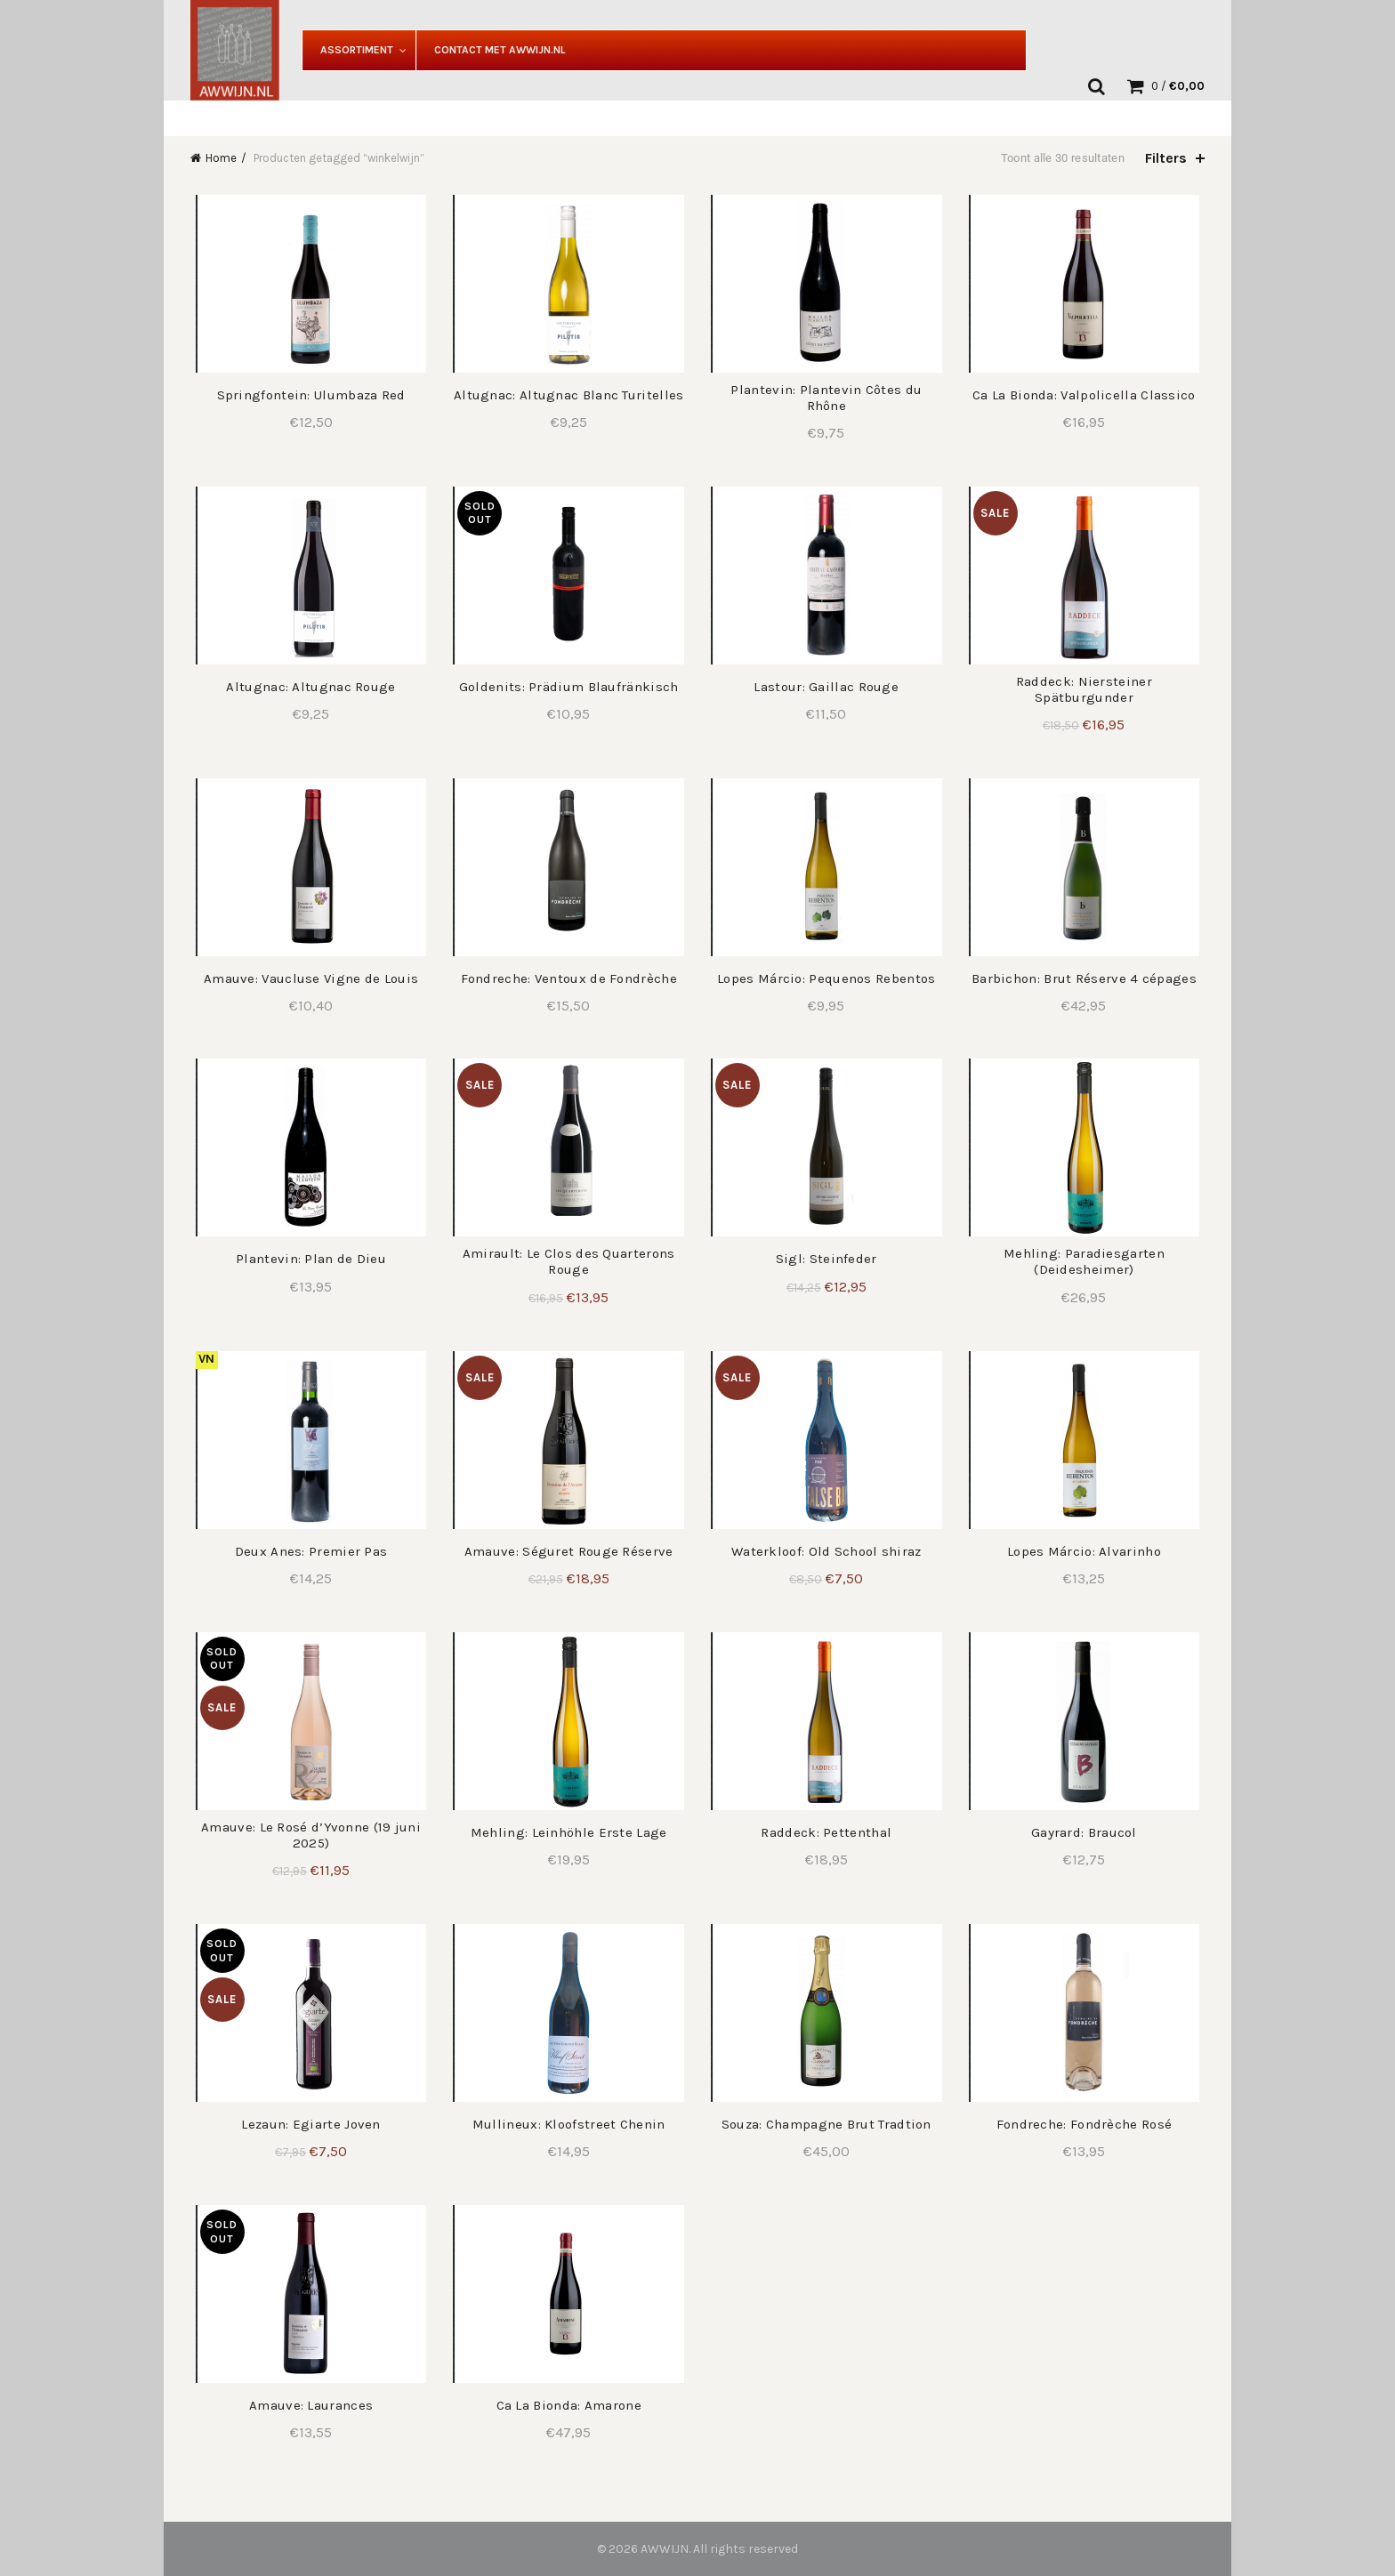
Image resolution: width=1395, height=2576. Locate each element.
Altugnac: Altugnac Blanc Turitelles (568, 395)
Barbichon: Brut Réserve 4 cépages (1087, 978)
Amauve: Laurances (307, 2405)
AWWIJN (665, 2548)
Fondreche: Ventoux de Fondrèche (567, 978)
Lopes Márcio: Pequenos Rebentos (828, 978)
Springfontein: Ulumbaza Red (307, 395)
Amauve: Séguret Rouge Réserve (567, 1551)
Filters (1166, 157)
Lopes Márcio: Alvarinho (1088, 1551)
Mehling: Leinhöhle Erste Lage (567, 1832)
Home (221, 158)
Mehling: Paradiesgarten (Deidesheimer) (1087, 1261)
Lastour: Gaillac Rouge (827, 687)
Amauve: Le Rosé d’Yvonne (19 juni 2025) (307, 1835)
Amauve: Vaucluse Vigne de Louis (307, 978)
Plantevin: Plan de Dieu (307, 1259)
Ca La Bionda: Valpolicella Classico (1088, 395)
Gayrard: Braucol (1088, 1832)
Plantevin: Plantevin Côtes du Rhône (827, 398)
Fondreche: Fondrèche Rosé (1088, 2124)
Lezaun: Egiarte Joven (307, 2124)
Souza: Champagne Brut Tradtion (827, 2124)
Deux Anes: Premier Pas (306, 1551)
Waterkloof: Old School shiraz (827, 1551)
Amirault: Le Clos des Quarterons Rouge (567, 1261)
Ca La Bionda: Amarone (567, 2405)
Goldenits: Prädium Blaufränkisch (567, 687)
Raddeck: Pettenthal (827, 1832)
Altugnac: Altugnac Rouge (306, 687)
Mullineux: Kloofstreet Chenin (567, 2124)
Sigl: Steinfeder (827, 1259)
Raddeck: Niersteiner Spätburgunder (1088, 689)
